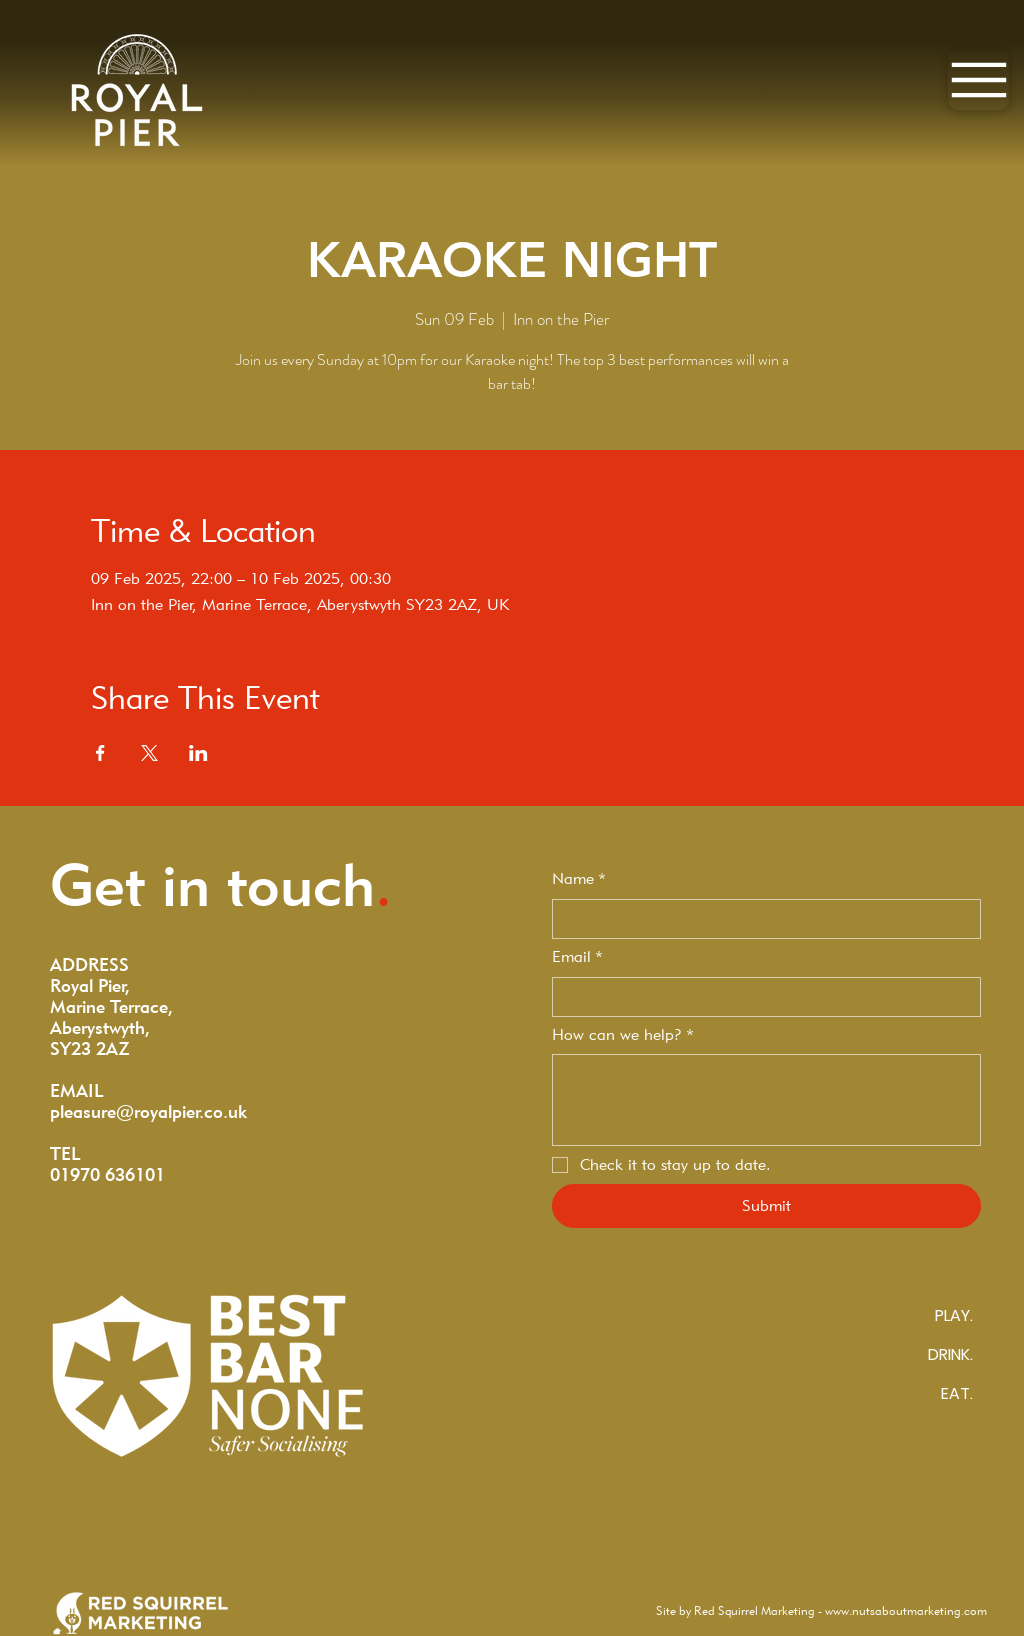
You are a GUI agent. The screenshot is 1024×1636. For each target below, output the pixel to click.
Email (577, 957)
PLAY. (954, 1315)
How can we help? (623, 1035)
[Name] (760, 919)
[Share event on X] (149, 753)
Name (579, 879)
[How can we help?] (766, 1100)
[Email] (760, 997)
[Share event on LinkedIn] (198, 753)
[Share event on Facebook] (100, 753)
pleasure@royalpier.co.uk (148, 1111)
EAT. (957, 1393)
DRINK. (950, 1354)
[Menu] (978, 79)
